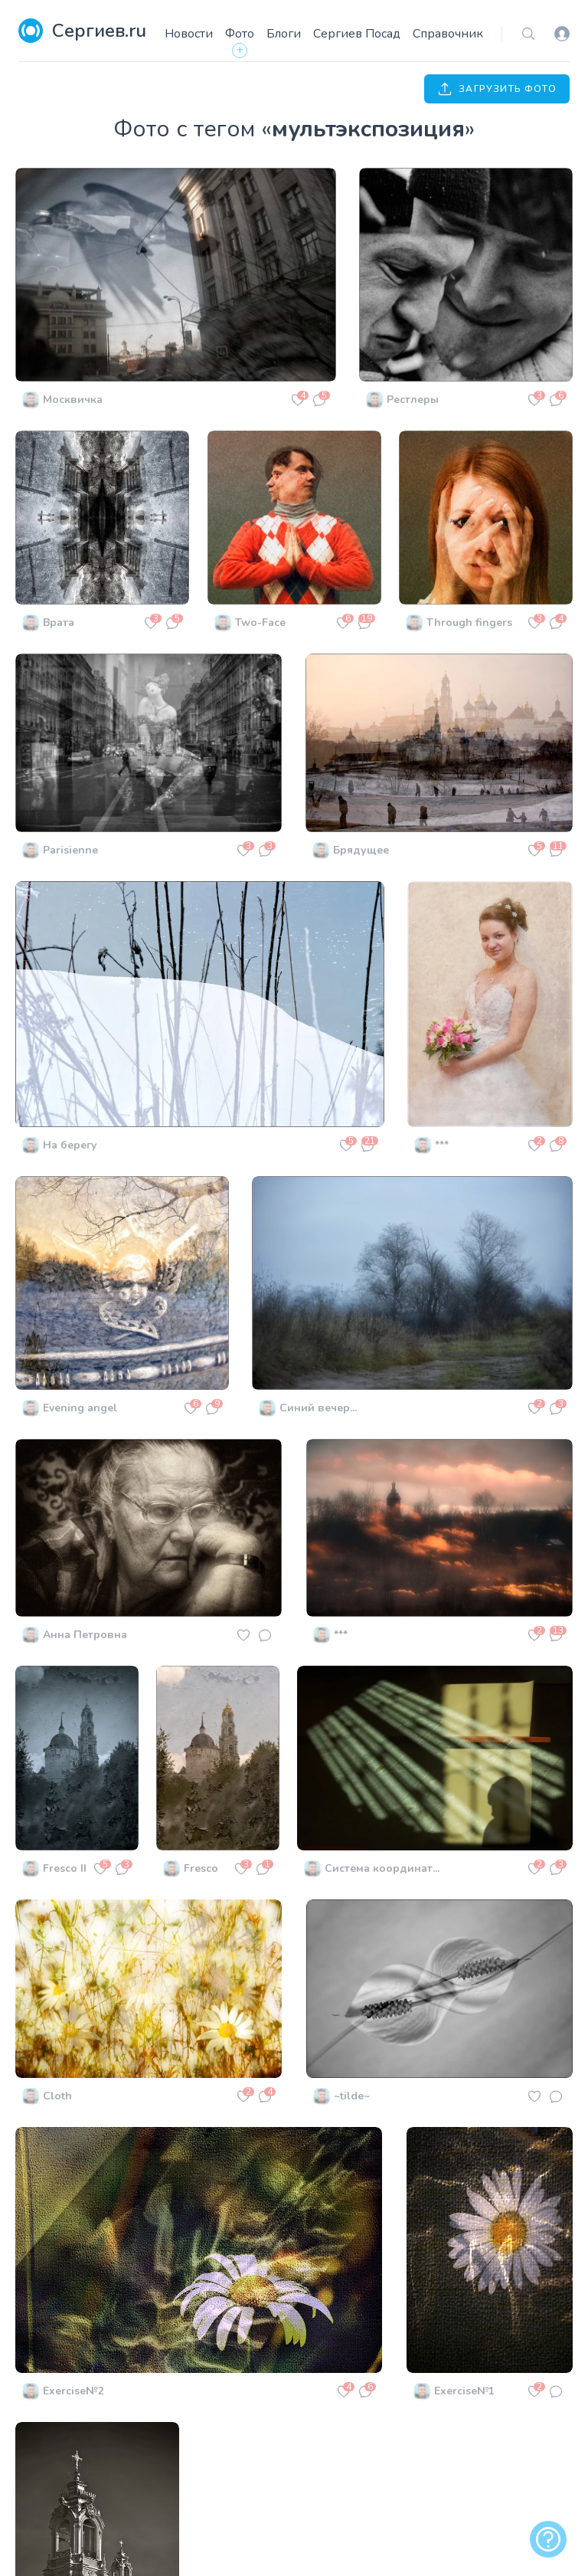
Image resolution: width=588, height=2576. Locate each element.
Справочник (448, 33)
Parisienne (70, 850)
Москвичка (73, 399)
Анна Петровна (85, 1634)
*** (442, 1145)
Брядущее (361, 850)
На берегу (70, 1145)
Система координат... (382, 1868)
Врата (58, 622)
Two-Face (260, 622)
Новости (189, 33)
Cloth (57, 2096)
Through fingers (469, 622)
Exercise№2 (73, 2391)
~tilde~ (352, 2096)
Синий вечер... (318, 1408)
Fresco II (65, 1868)
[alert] (548, 2539)
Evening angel (80, 1408)
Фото (239, 33)
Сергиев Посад (356, 33)
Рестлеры (413, 399)
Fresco (201, 1868)
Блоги (283, 33)
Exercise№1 (464, 2391)
